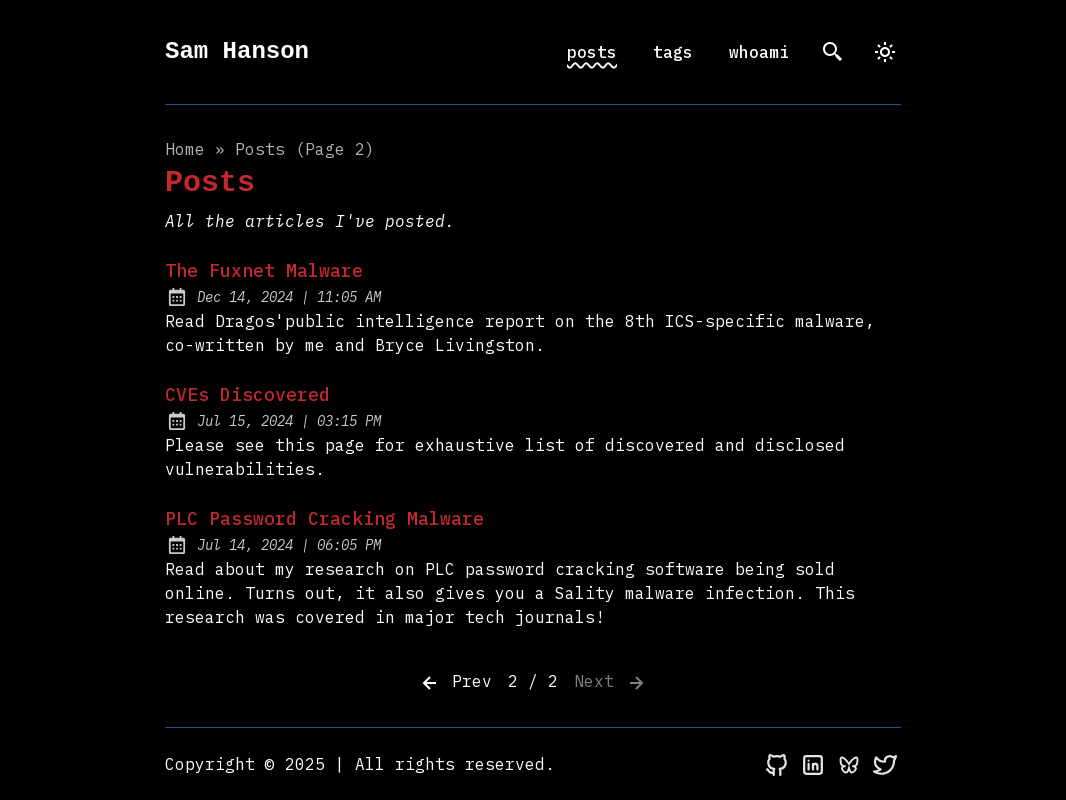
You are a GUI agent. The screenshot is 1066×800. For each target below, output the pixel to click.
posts (592, 52)
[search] (833, 52)
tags (673, 52)
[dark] (885, 52)
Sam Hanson (237, 51)
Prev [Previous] (455, 683)
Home (185, 149)
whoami (759, 52)
